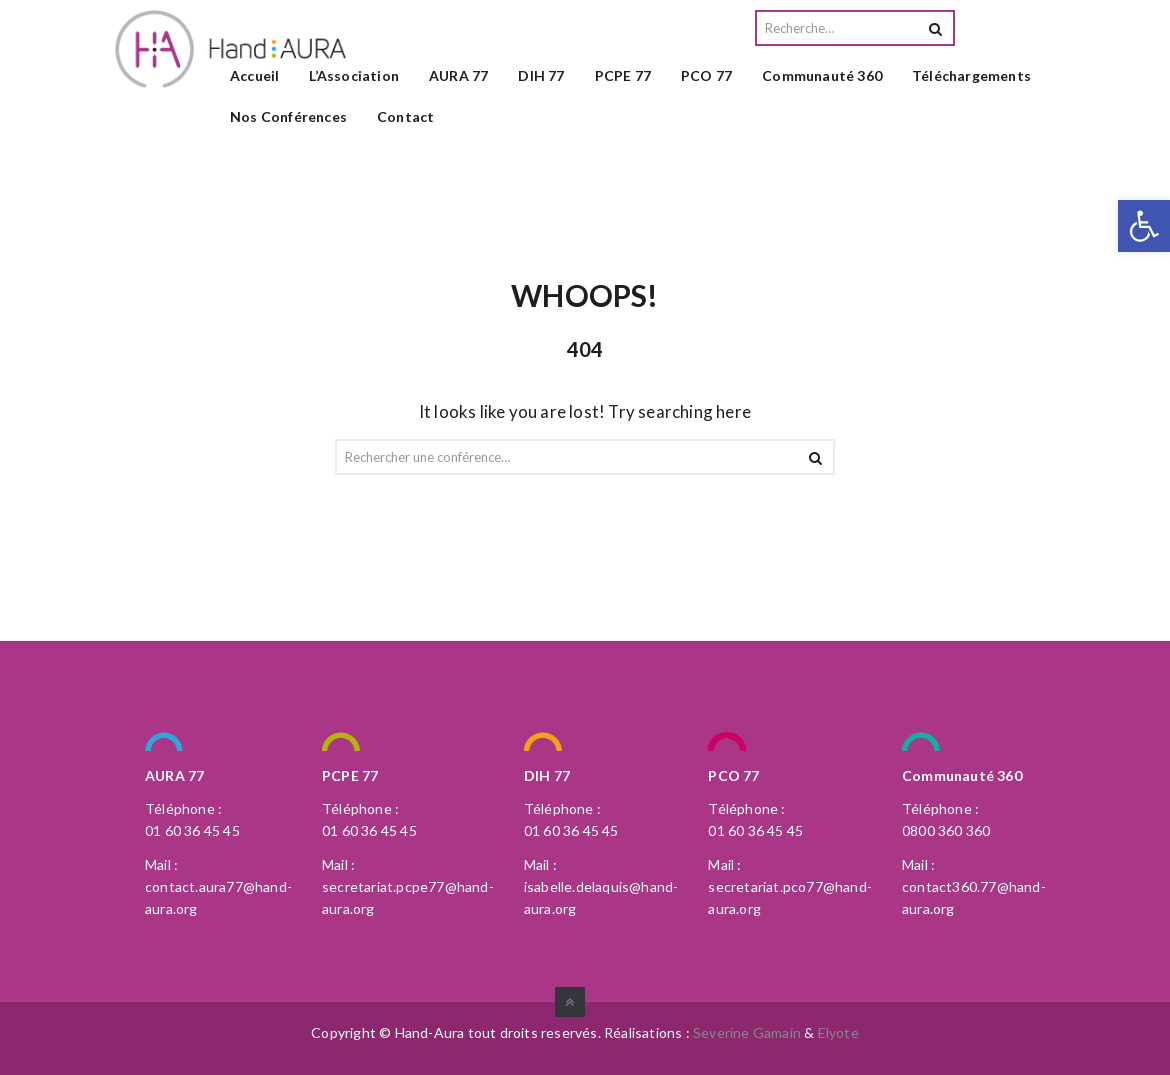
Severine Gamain (747, 1032)
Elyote (838, 1032)
